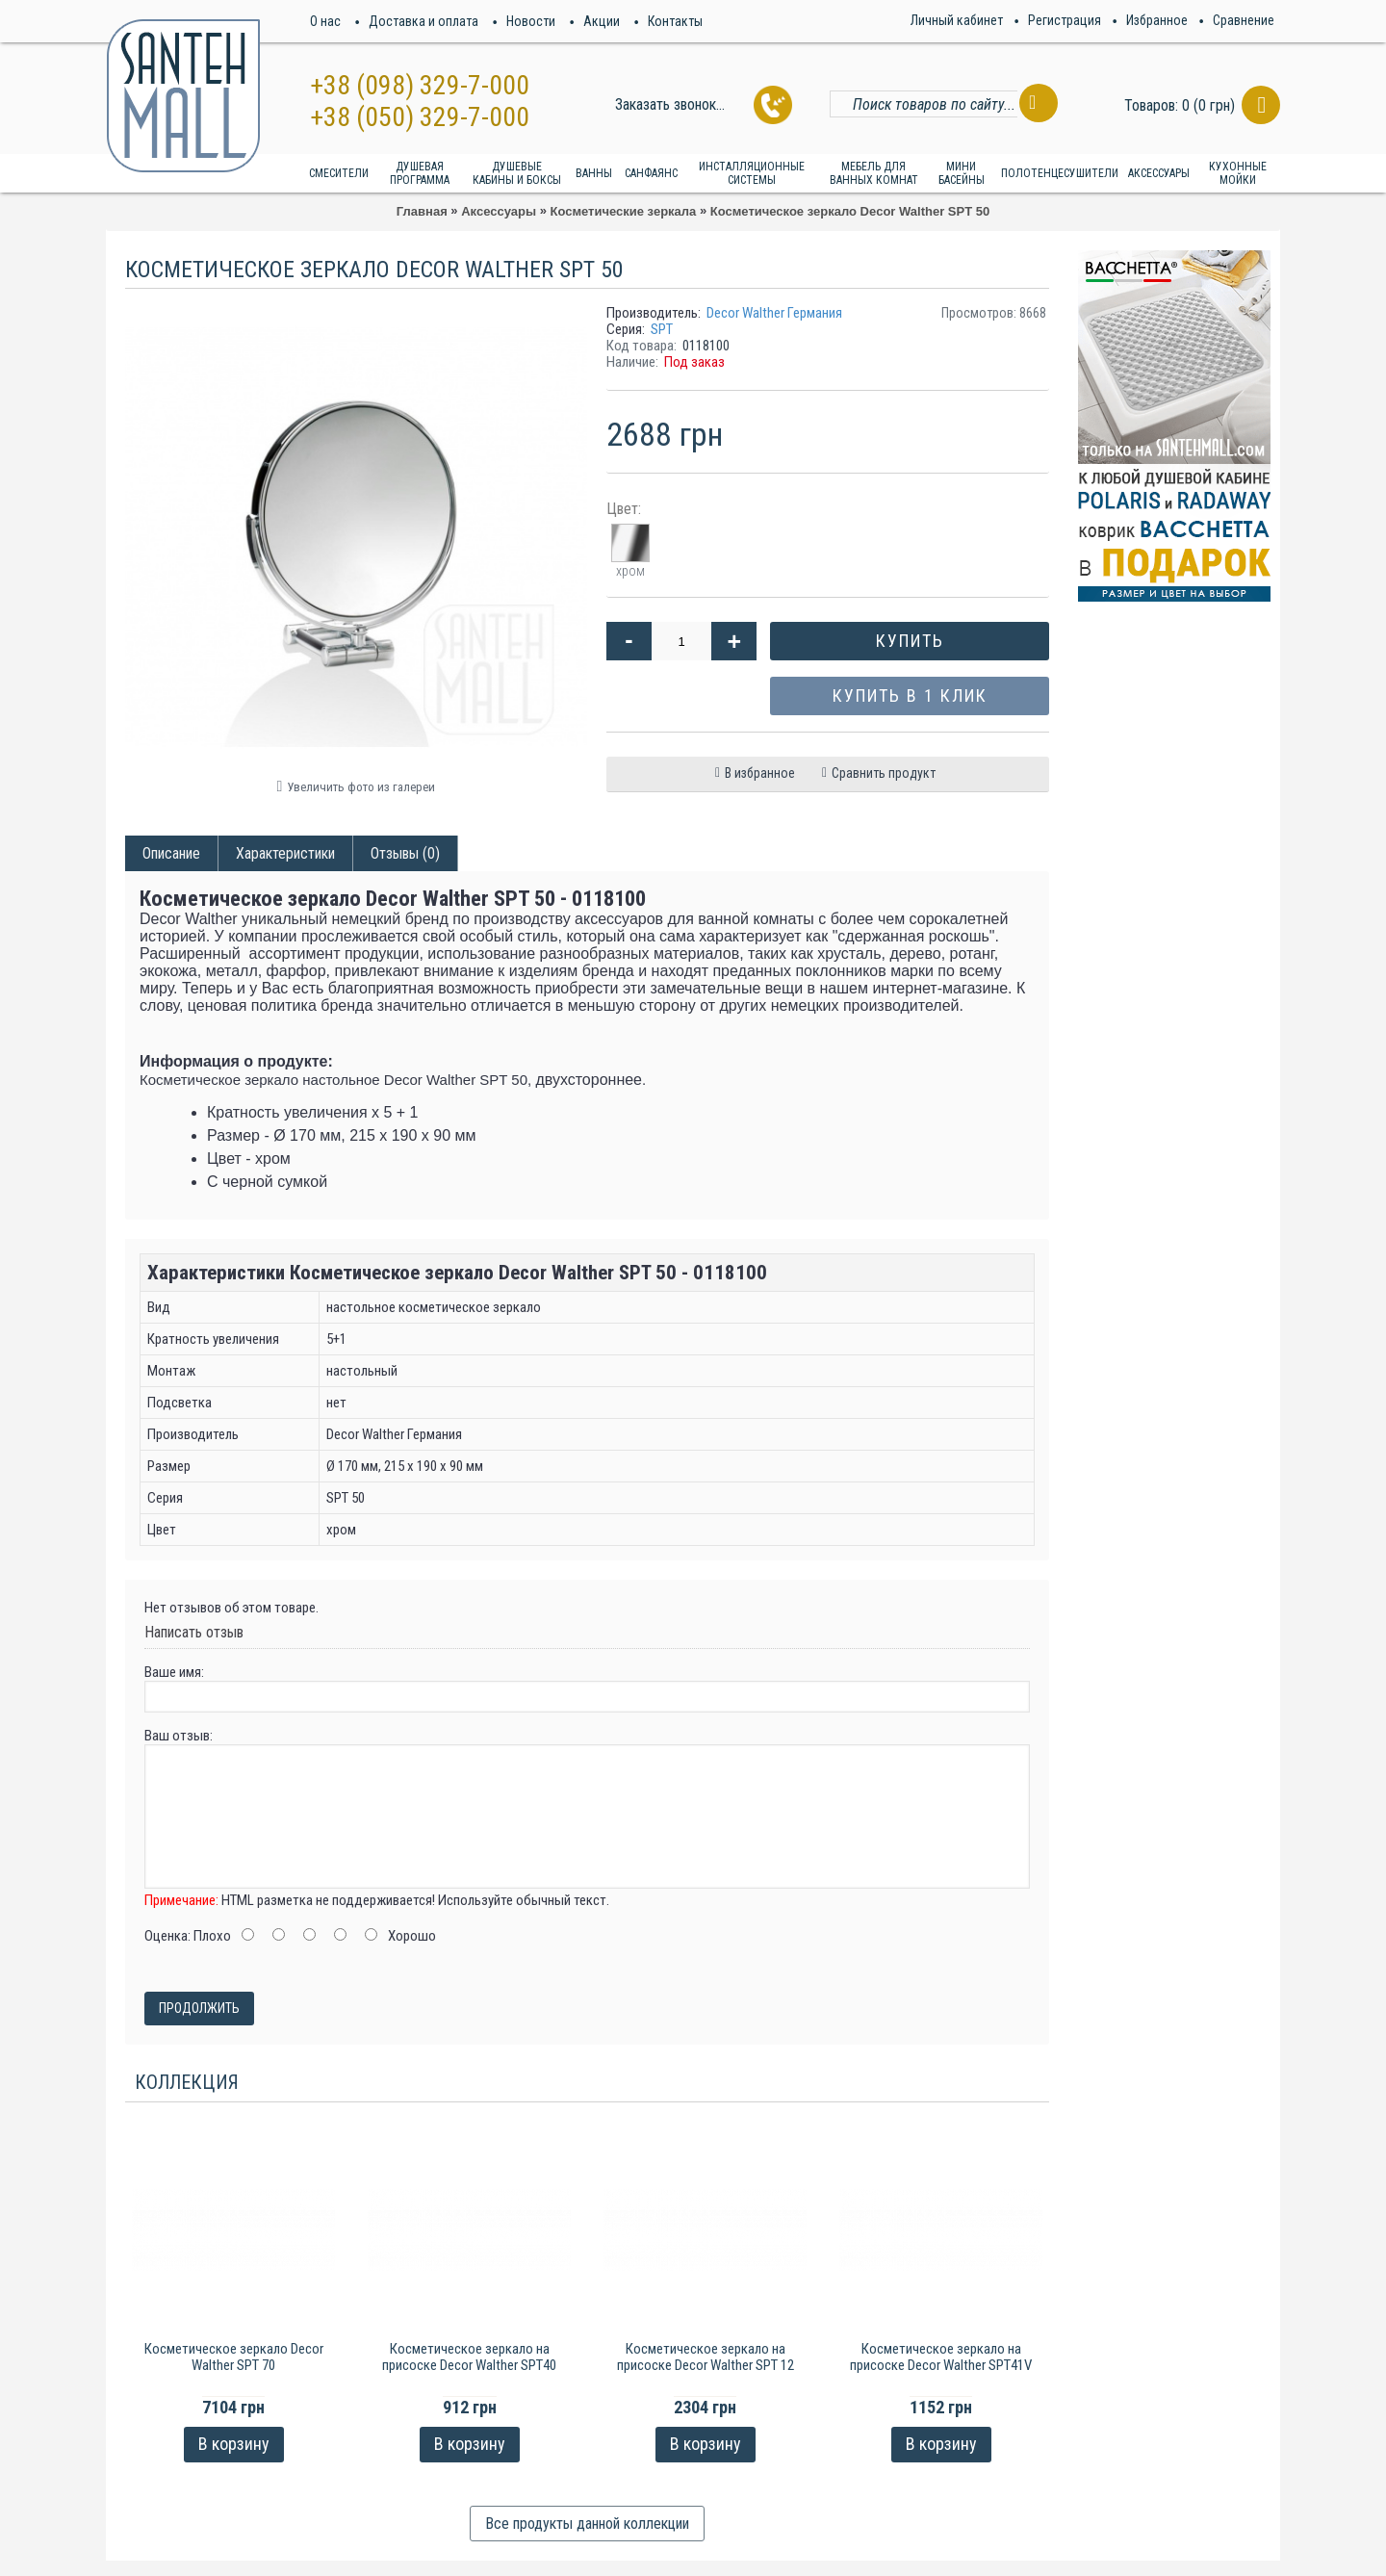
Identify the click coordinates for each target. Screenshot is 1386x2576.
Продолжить (199, 2008)
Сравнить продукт (884, 773)
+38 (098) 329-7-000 (419, 85)
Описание (171, 853)
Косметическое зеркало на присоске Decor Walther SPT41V (941, 2357)
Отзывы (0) (405, 853)
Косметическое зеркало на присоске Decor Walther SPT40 (469, 2357)
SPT (662, 329)
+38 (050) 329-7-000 (419, 117)
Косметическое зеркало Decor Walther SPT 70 (233, 2357)
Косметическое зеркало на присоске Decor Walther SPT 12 (705, 2357)
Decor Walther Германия (774, 313)
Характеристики (285, 853)
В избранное (760, 773)
